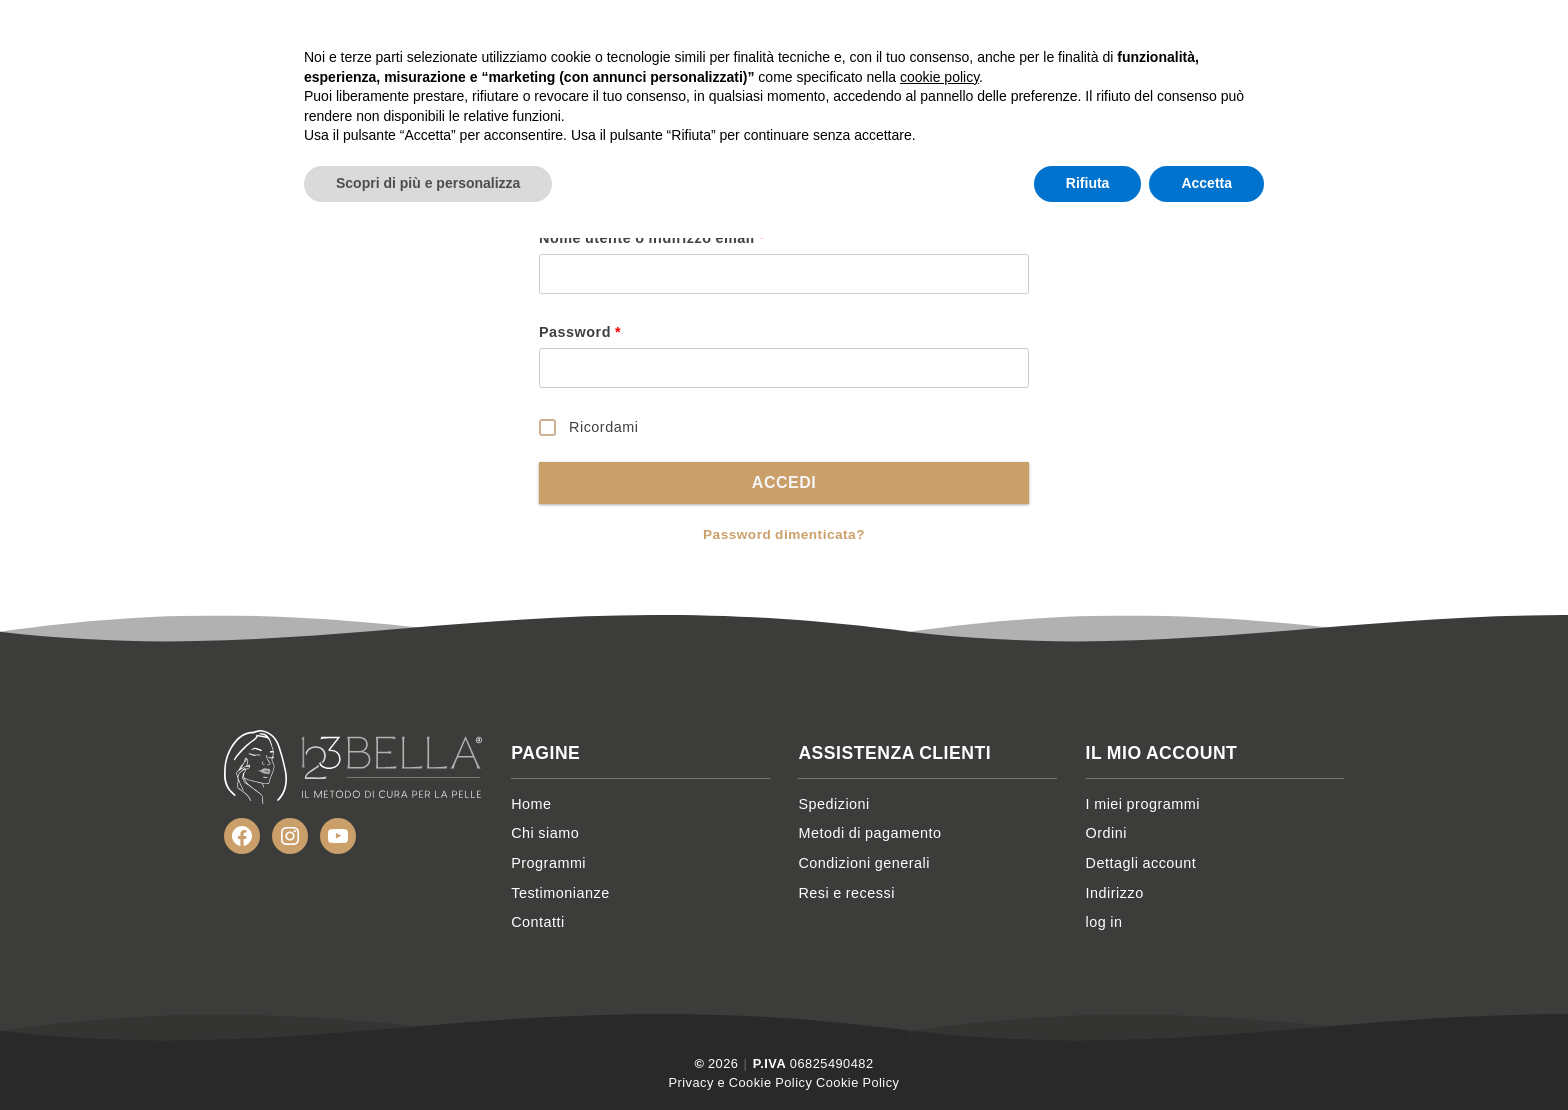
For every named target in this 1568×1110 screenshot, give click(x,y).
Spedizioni (833, 804)
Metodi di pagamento (869, 833)
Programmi (975, 40)
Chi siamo (867, 40)
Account (1306, 40)
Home (784, 40)
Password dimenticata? (784, 534)
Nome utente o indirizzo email (652, 238)
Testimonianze (1113, 40)
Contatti (1232, 40)
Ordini (1106, 833)
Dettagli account (1141, 863)
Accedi (784, 482)
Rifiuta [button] (1088, 1055)
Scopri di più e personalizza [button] (428, 1055)
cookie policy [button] (939, 949)
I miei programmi (1143, 804)
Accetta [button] (1206, 1055)
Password (580, 332)
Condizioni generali (863, 863)
